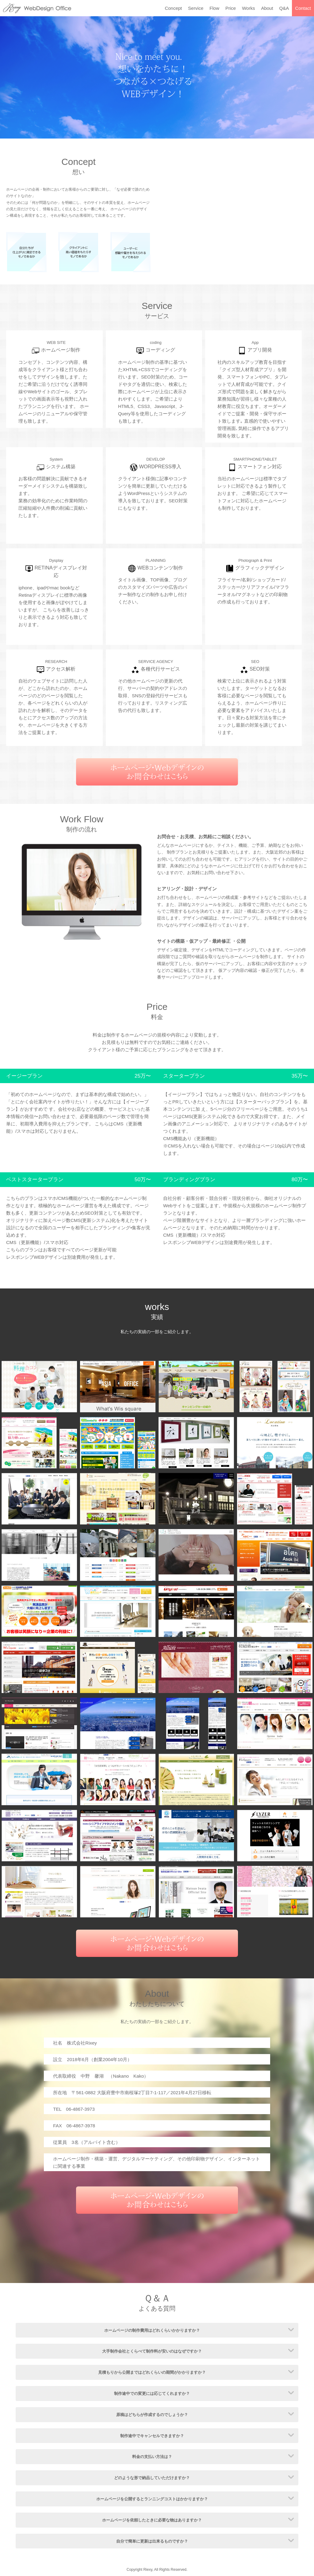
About (267, 8)
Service (195, 8)
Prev (8, 77)
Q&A (284, 8)
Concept (173, 8)
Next (306, 77)
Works (248, 8)
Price (230, 8)
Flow (214, 8)
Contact (303, 8)
